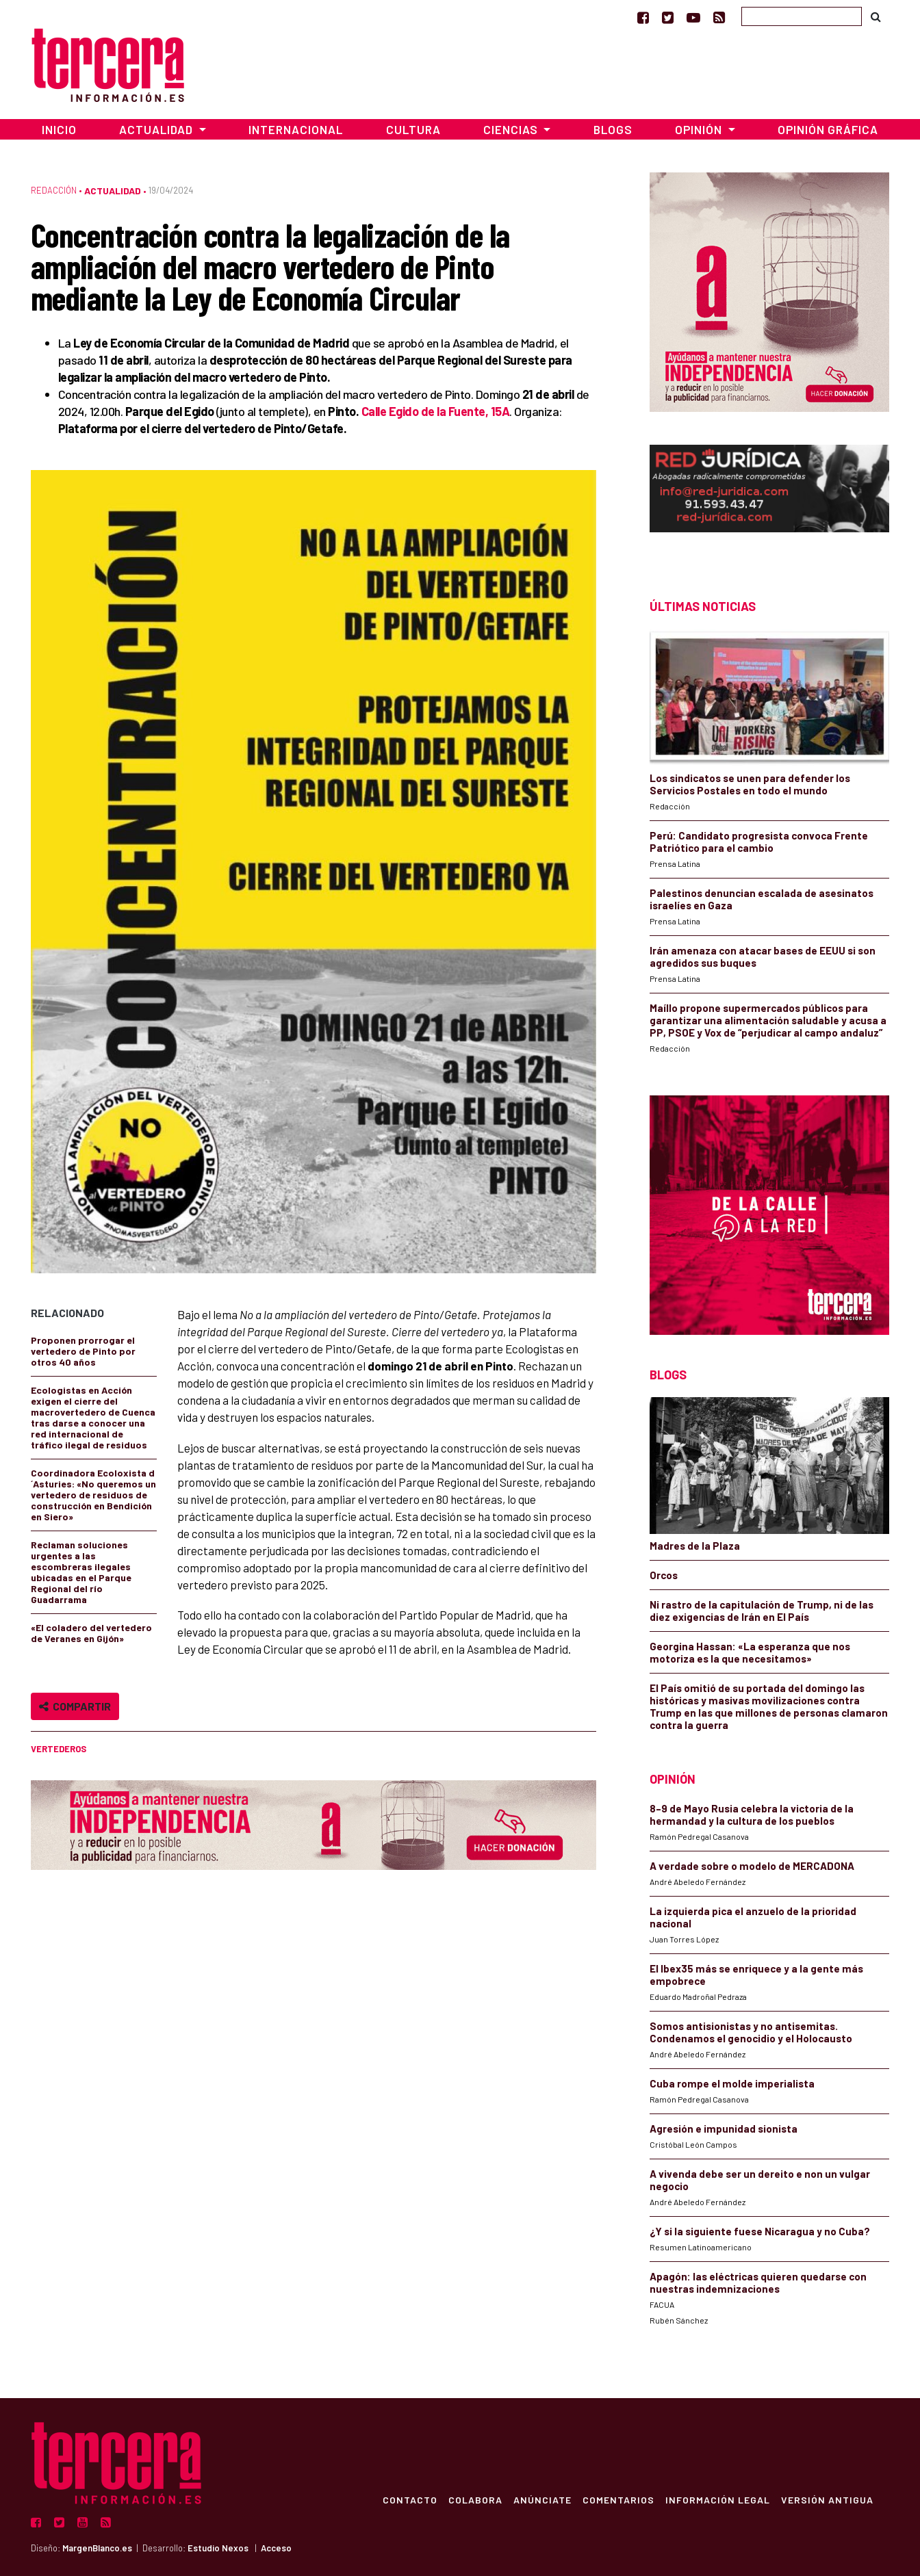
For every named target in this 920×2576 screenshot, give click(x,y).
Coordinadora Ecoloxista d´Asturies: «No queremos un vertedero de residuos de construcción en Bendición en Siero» (93, 1494)
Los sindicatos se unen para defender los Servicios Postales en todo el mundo (750, 784)
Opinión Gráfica (828, 129)
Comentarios (618, 2499)
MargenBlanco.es (97, 2547)
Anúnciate (542, 2499)
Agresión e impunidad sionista (723, 2128)
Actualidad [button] (157, 129)
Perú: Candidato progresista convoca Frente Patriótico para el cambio (759, 841)
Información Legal (717, 2499)
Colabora (475, 2499)
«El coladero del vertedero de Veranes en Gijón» (91, 1633)
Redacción (54, 190)
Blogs (612, 129)
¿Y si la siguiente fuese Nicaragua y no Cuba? (760, 2231)
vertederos (58, 1748)
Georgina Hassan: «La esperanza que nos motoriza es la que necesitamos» (750, 1652)
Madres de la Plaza (695, 1545)
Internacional (295, 129)
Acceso (276, 2547)
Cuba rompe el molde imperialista (732, 2083)
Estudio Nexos (218, 2547)
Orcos (664, 1575)
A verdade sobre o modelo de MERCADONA (752, 1866)
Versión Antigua (826, 2499)
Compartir (75, 1706)
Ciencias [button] (512, 129)
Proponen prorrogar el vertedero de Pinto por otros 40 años (83, 1351)
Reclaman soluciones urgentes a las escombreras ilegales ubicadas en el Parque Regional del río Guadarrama (81, 1572)
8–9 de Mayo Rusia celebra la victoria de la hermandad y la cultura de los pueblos (752, 1814)
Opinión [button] (700, 129)
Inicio (59, 129)
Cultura (413, 129)
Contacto (409, 2499)
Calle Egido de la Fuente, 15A (435, 411)
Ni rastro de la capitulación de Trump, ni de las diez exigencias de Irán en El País (761, 1610)
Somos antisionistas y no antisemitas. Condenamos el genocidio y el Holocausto (751, 2032)
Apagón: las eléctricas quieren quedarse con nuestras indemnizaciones (758, 2282)
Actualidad (112, 190)
